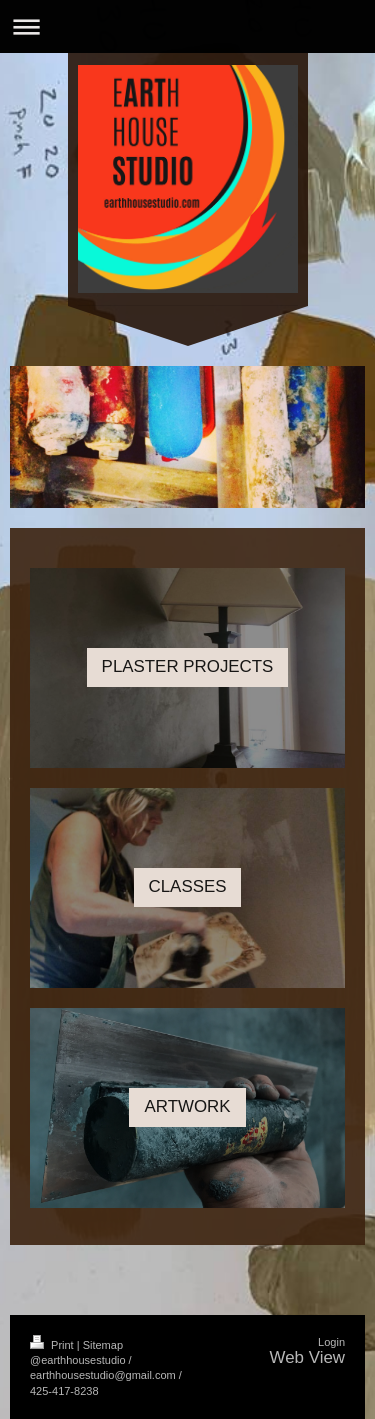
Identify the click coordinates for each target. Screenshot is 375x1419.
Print (53, 1345)
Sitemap (103, 1345)
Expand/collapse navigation (187, 26)
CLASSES (188, 886)
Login (331, 1342)
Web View (307, 1357)
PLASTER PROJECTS (188, 666)
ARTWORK (187, 1106)
